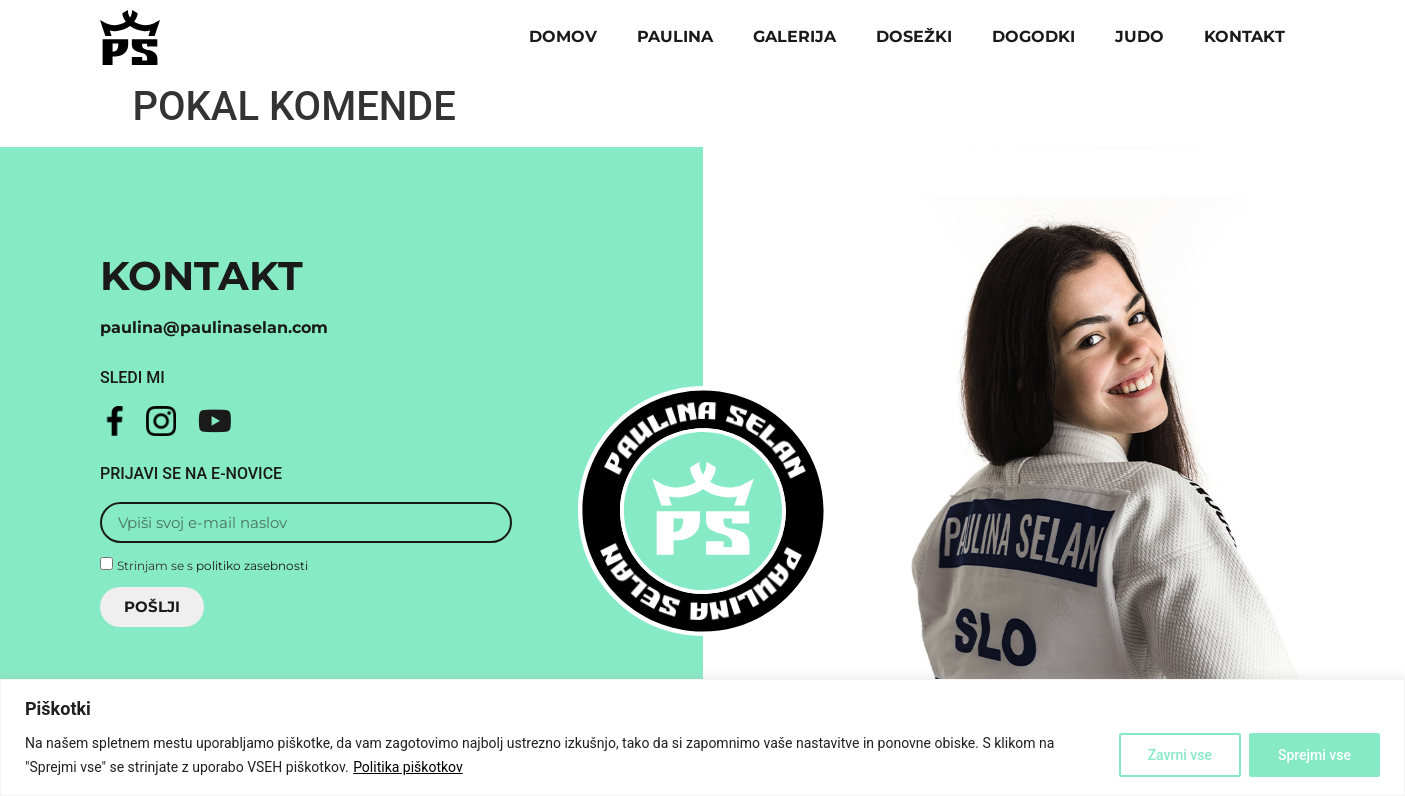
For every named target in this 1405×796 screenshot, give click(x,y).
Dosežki (914, 36)
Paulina (675, 36)
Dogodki (1033, 36)
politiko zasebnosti (252, 564)
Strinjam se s (212, 564)
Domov (563, 36)
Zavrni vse (1180, 755)
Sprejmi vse (1314, 755)
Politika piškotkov (408, 767)
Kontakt (1244, 36)
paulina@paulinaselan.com (214, 327)
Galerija (794, 36)
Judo (1139, 36)
